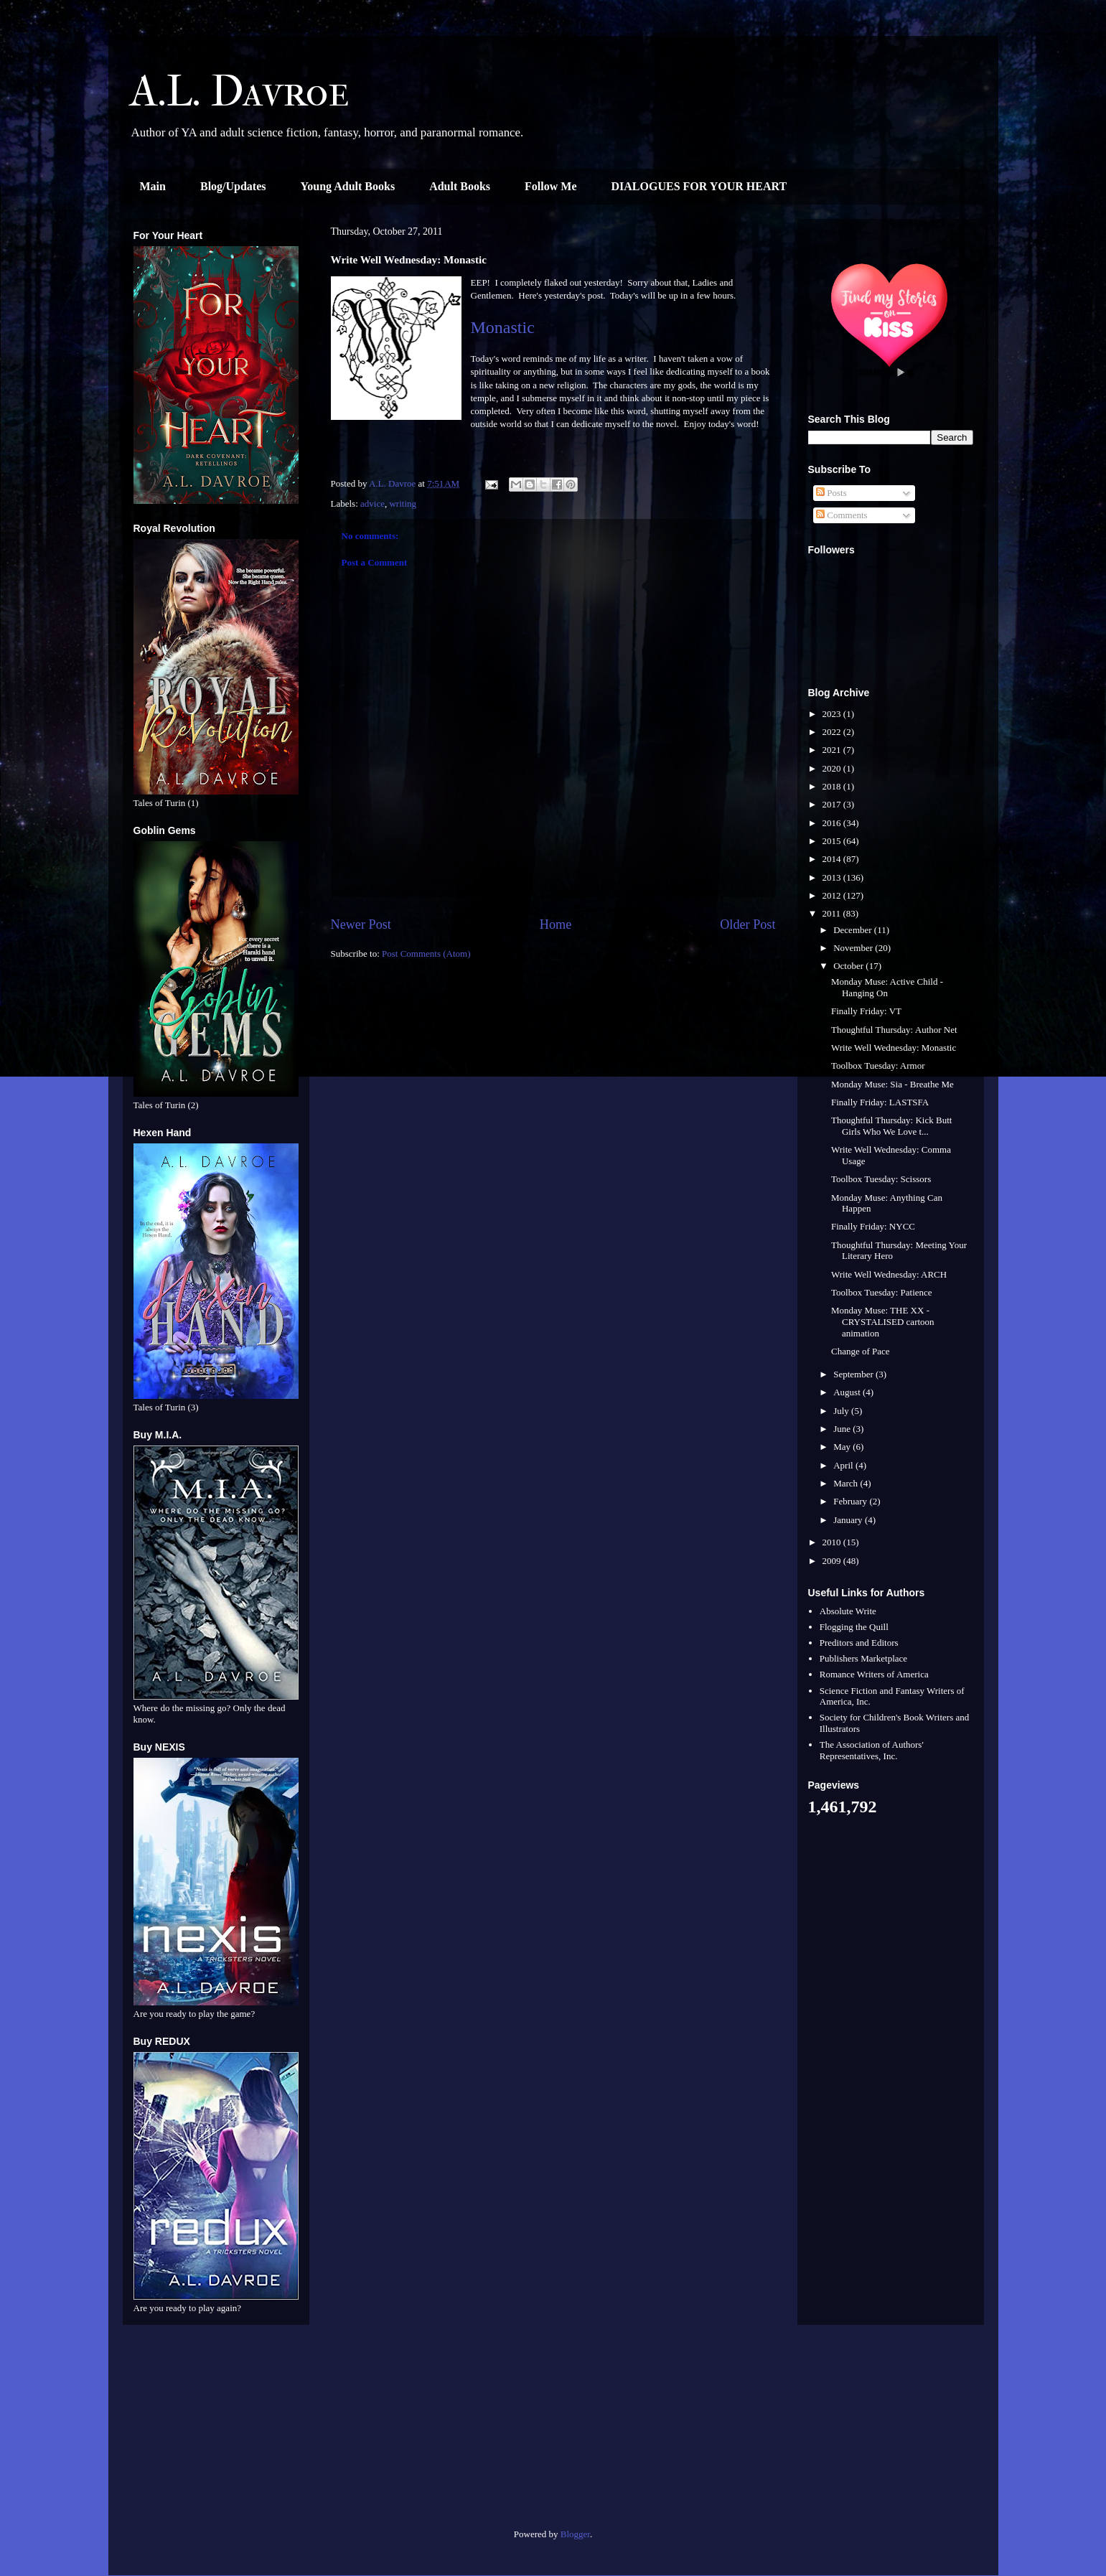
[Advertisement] (216, 2432)
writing (402, 503)
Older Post (747, 924)
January (849, 1519)
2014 (833, 858)
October (849, 965)
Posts (831, 492)
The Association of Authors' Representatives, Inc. (872, 1750)
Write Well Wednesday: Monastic (893, 1047)
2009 (833, 1560)
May (843, 1446)
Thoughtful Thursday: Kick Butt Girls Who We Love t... (891, 1126)
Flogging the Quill (854, 1626)
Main (153, 186)
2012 (833, 895)
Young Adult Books (348, 186)
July (842, 1410)
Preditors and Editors (859, 1642)
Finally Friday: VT (866, 1011)
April (844, 1465)
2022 (833, 731)
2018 (833, 786)
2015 (833, 840)
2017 (833, 804)
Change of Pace (860, 1351)
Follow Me (550, 186)
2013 (833, 877)
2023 (833, 713)
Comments (842, 515)
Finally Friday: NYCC (873, 1226)
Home (555, 924)
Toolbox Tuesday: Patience (881, 1292)
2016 (833, 823)
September (854, 1374)
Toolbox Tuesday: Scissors (881, 1179)
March (846, 1483)
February (851, 1501)
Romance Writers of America (874, 1674)
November (854, 947)
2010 (833, 1542)
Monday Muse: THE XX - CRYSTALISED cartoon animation (882, 1321)
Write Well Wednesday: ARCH (889, 1274)
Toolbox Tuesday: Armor (878, 1065)
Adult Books (459, 186)
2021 (833, 749)
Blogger (575, 2534)
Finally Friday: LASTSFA (880, 1102)
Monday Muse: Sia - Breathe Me (892, 1084)
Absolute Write (848, 1611)
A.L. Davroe (240, 91)
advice (372, 503)
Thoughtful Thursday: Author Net (894, 1029)
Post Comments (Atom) (426, 953)
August (848, 1392)
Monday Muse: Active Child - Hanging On (887, 987)
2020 (833, 768)
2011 (833, 913)
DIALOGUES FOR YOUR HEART (699, 186)
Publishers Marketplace (863, 1658)
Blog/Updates (233, 186)
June (843, 1428)
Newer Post (361, 924)
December (853, 929)
